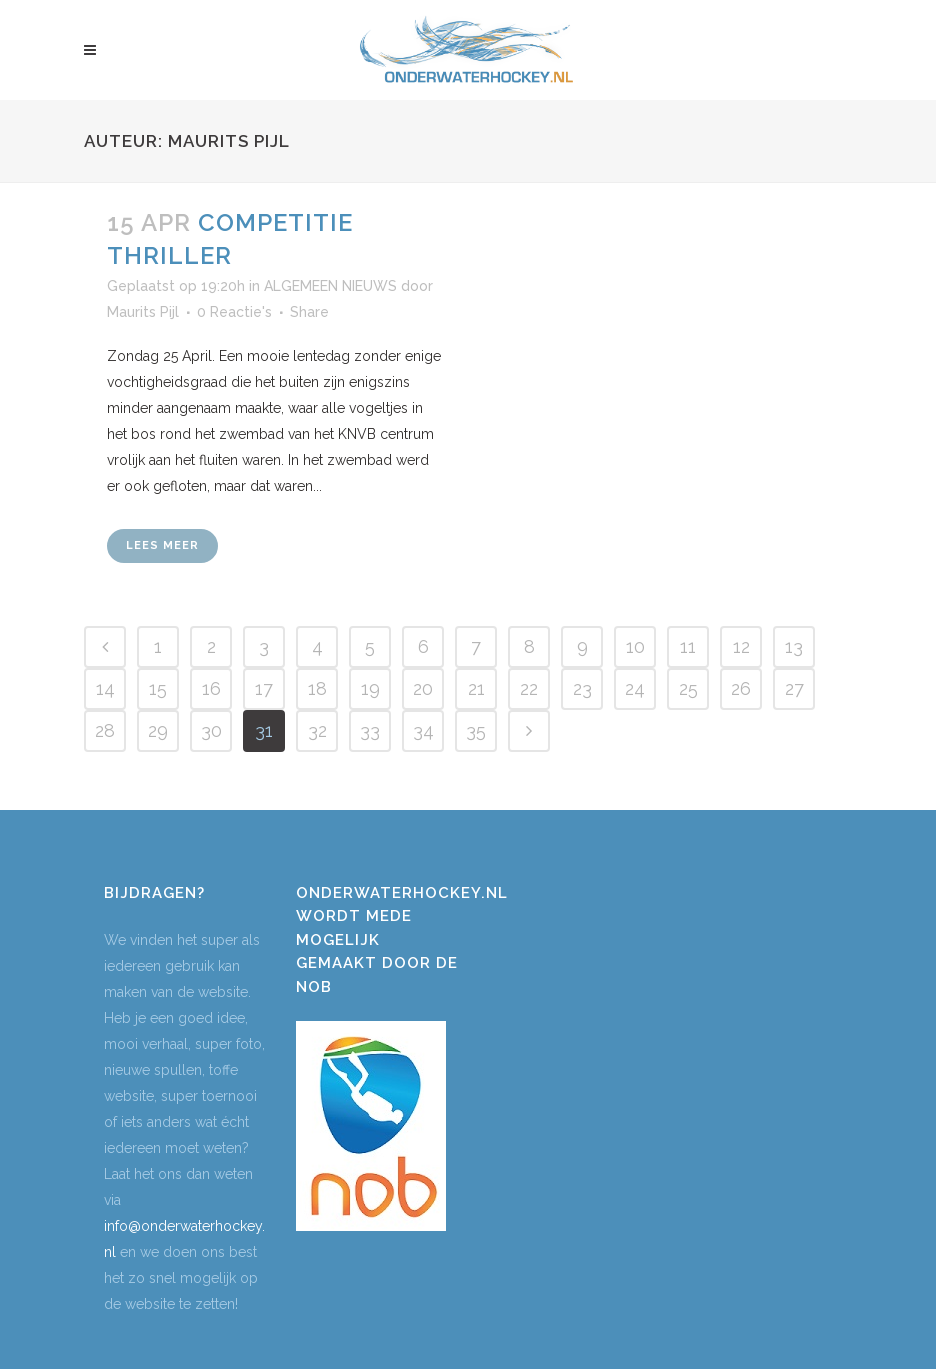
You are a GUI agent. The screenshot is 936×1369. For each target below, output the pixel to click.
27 (794, 688)
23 (582, 688)
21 (476, 688)
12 (741, 646)
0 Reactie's (234, 312)
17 (264, 688)
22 (529, 688)
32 (317, 730)
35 (476, 730)
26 (741, 688)
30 (211, 730)
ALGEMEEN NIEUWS (330, 286)
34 (423, 730)
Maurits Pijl (143, 312)
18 (317, 688)
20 (423, 688)
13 (794, 646)
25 (688, 688)
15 (158, 688)
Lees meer (162, 545)
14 (105, 688)
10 (635, 646)
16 (211, 688)
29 (158, 730)
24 (635, 688)
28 (105, 730)
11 (688, 646)
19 (370, 688)
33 (370, 730)
